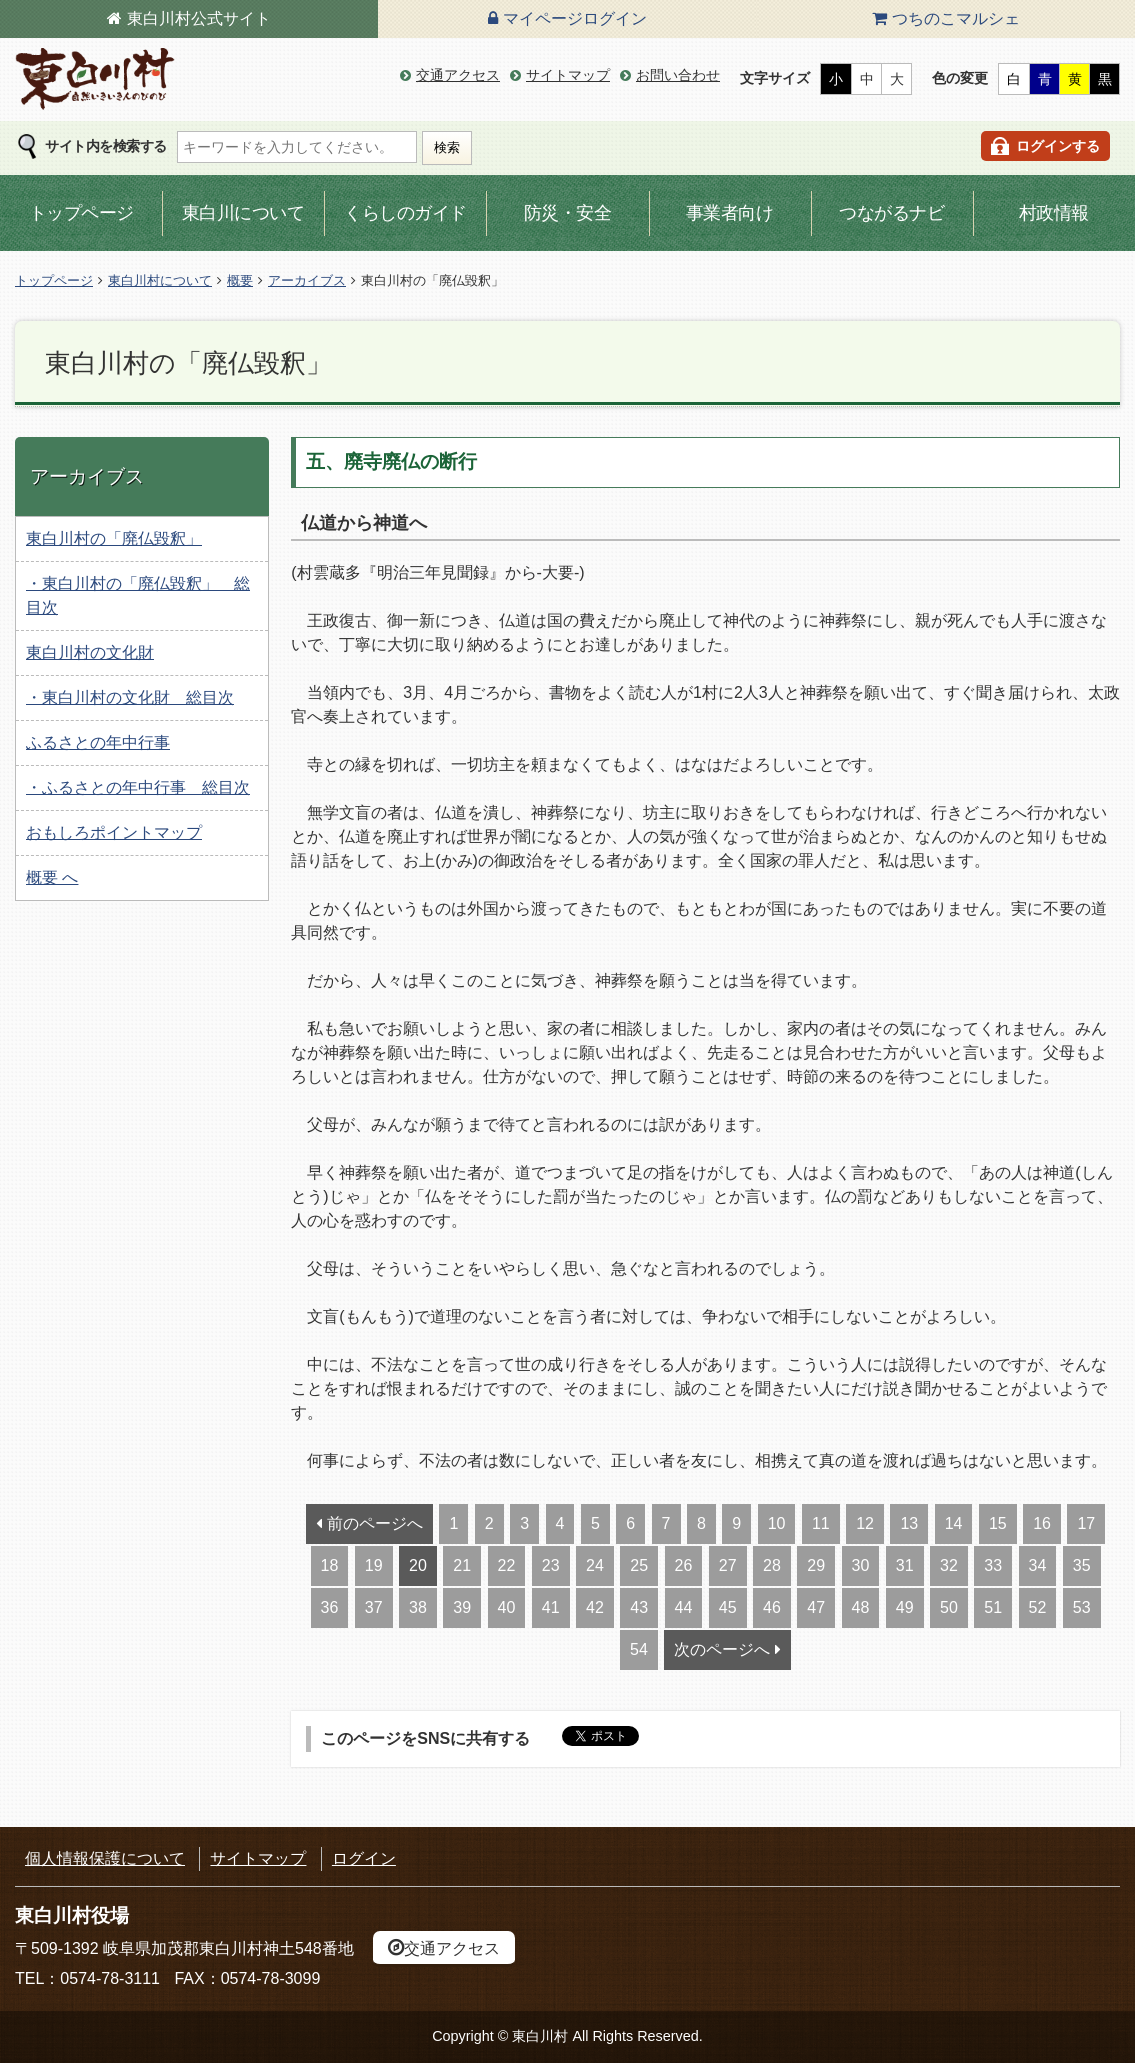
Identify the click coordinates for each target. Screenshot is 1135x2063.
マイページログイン (575, 18)
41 (551, 1607)
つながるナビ (891, 213)
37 (374, 1607)
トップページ (81, 213)
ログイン (364, 1858)
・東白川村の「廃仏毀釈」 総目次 (138, 595)
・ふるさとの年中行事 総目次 (138, 787)
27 (728, 1565)
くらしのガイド (405, 213)
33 (993, 1565)
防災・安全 (568, 213)
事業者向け (730, 213)
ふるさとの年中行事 (98, 742)
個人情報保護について (105, 1858)
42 (595, 1607)
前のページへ (375, 1523)
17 (1086, 1523)
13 (909, 1523)
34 (1038, 1565)
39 (462, 1607)
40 (507, 1607)
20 (418, 1565)
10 (777, 1523)
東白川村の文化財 (90, 652)
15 (998, 1523)
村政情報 (1054, 213)
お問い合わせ (678, 75)
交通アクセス (458, 75)
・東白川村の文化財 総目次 (130, 697)
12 (865, 1523)
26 (684, 1565)
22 (507, 1565)
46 (772, 1607)
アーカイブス (307, 280)
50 (949, 1607)
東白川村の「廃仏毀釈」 (114, 538)
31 (905, 1565)
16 (1042, 1523)
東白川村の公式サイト (95, 79)
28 (772, 1565)
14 (954, 1523)
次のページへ (722, 1649)
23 (551, 1565)
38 (418, 1607)
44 (684, 1607)
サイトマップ (568, 75)
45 (728, 1607)
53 (1082, 1607)
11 (821, 1523)
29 (816, 1565)
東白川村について (160, 280)
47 (816, 1607)
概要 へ (52, 877)
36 (330, 1607)
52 (1038, 1607)
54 (639, 1649)
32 (949, 1565)
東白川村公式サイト (199, 18)
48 (861, 1607)
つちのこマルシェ (956, 18)
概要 (240, 280)
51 (993, 1607)
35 (1082, 1565)
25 (639, 1565)
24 (595, 1565)
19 (374, 1565)
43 (639, 1607)
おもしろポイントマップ (114, 832)
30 (861, 1565)
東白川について (243, 213)
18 (330, 1565)
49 (905, 1607)
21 (462, 1565)
